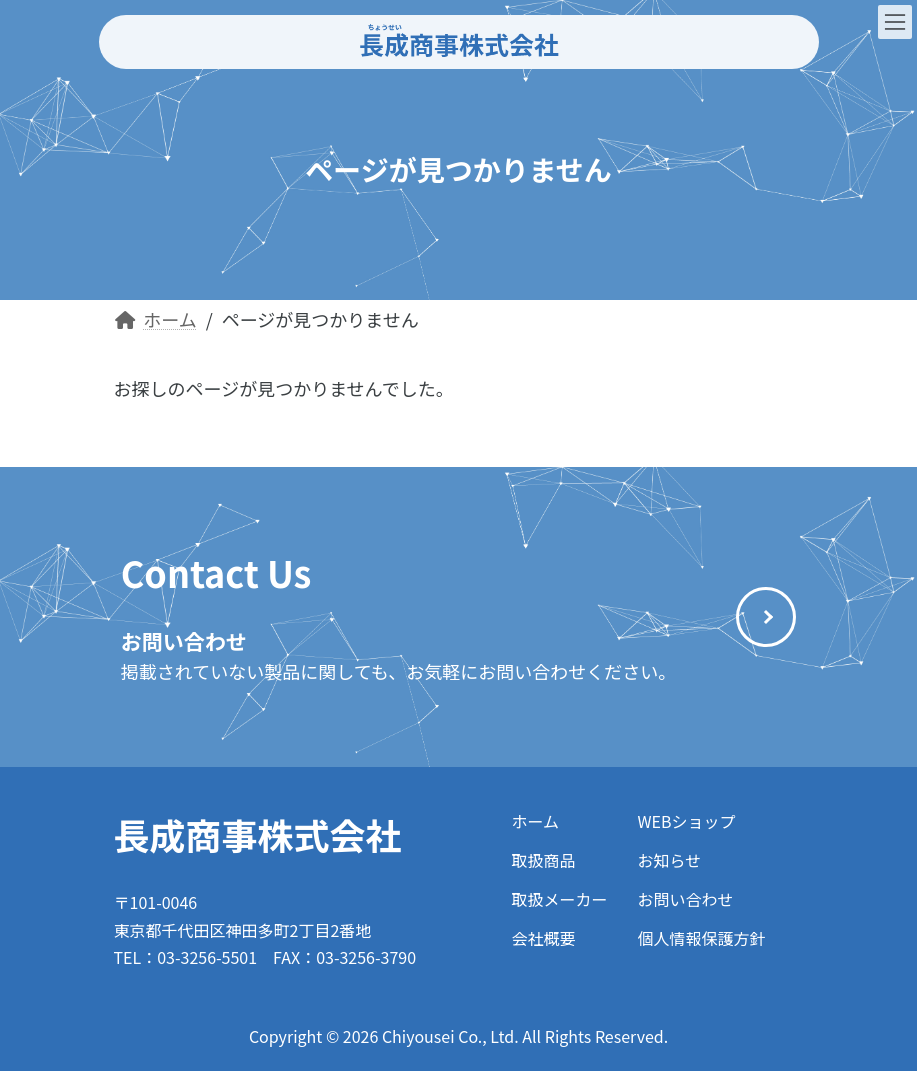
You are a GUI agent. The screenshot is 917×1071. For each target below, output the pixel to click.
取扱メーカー (559, 899)
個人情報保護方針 (702, 938)
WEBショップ (687, 821)
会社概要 (543, 938)
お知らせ (670, 860)
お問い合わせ (686, 899)
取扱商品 (543, 860)
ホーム (535, 821)
